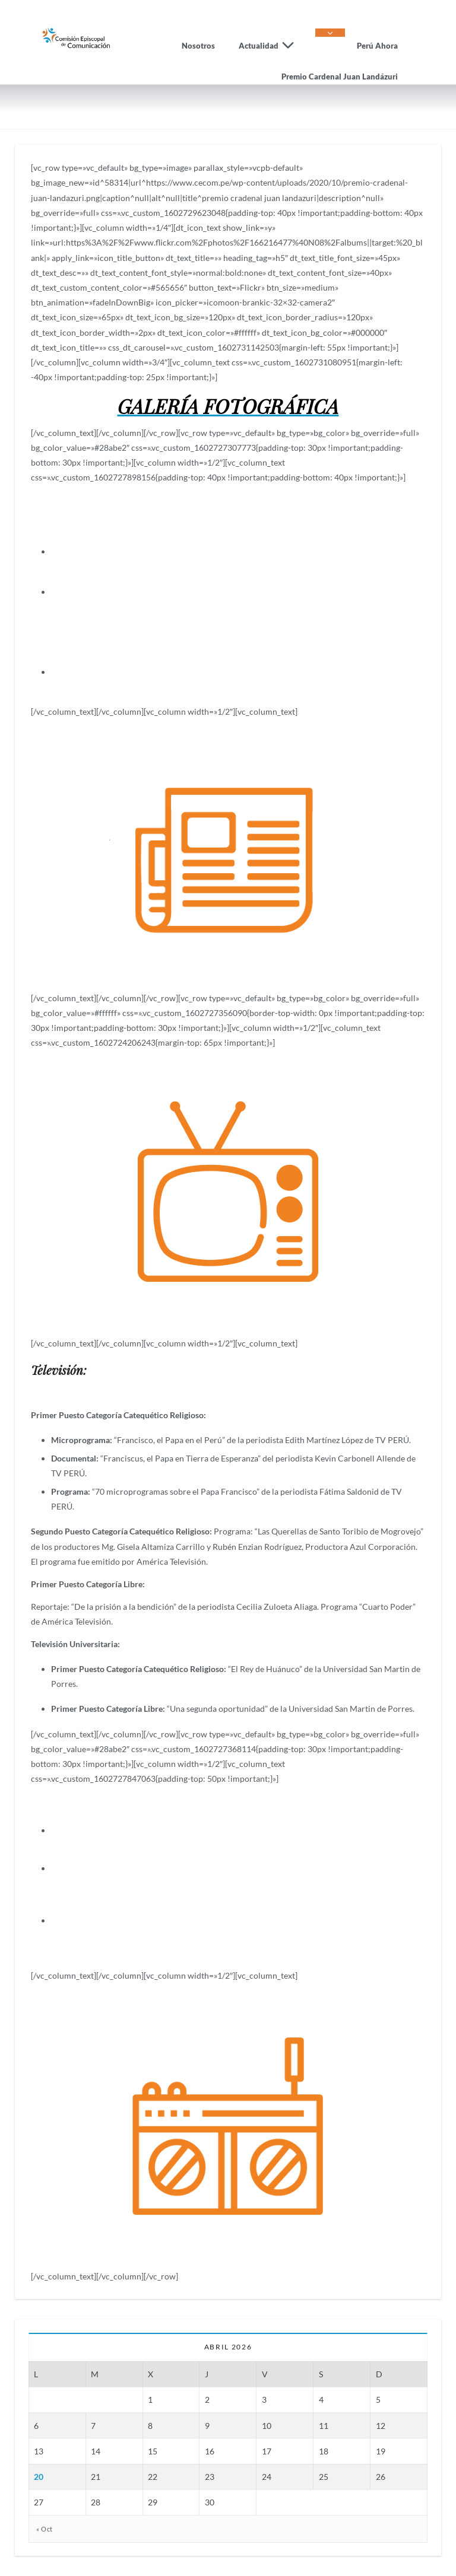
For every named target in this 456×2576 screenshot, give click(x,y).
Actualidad (271, 45)
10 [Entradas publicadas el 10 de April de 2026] (266, 2426)
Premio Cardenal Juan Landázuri (339, 76)
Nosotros (198, 45)
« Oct (44, 2528)
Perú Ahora (377, 45)
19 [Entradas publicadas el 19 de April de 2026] (380, 2451)
